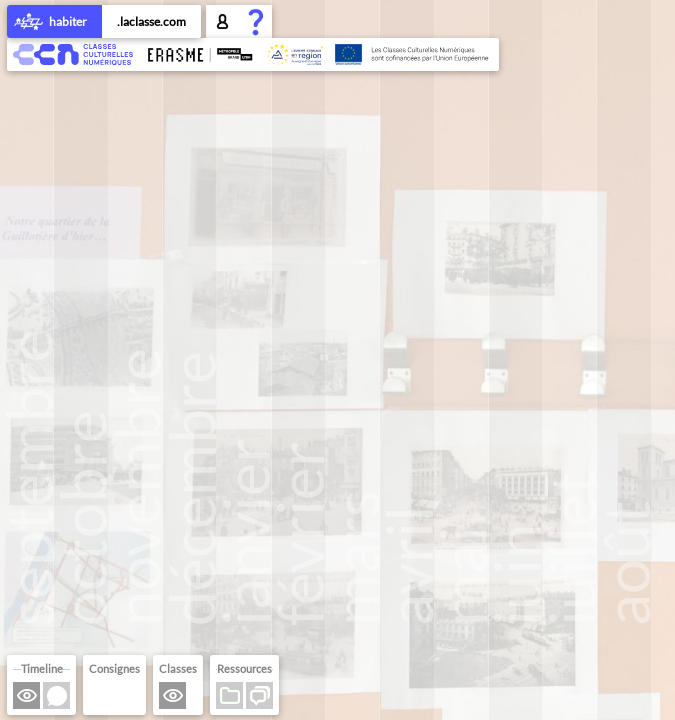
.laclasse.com (151, 21)
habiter (54, 23)
